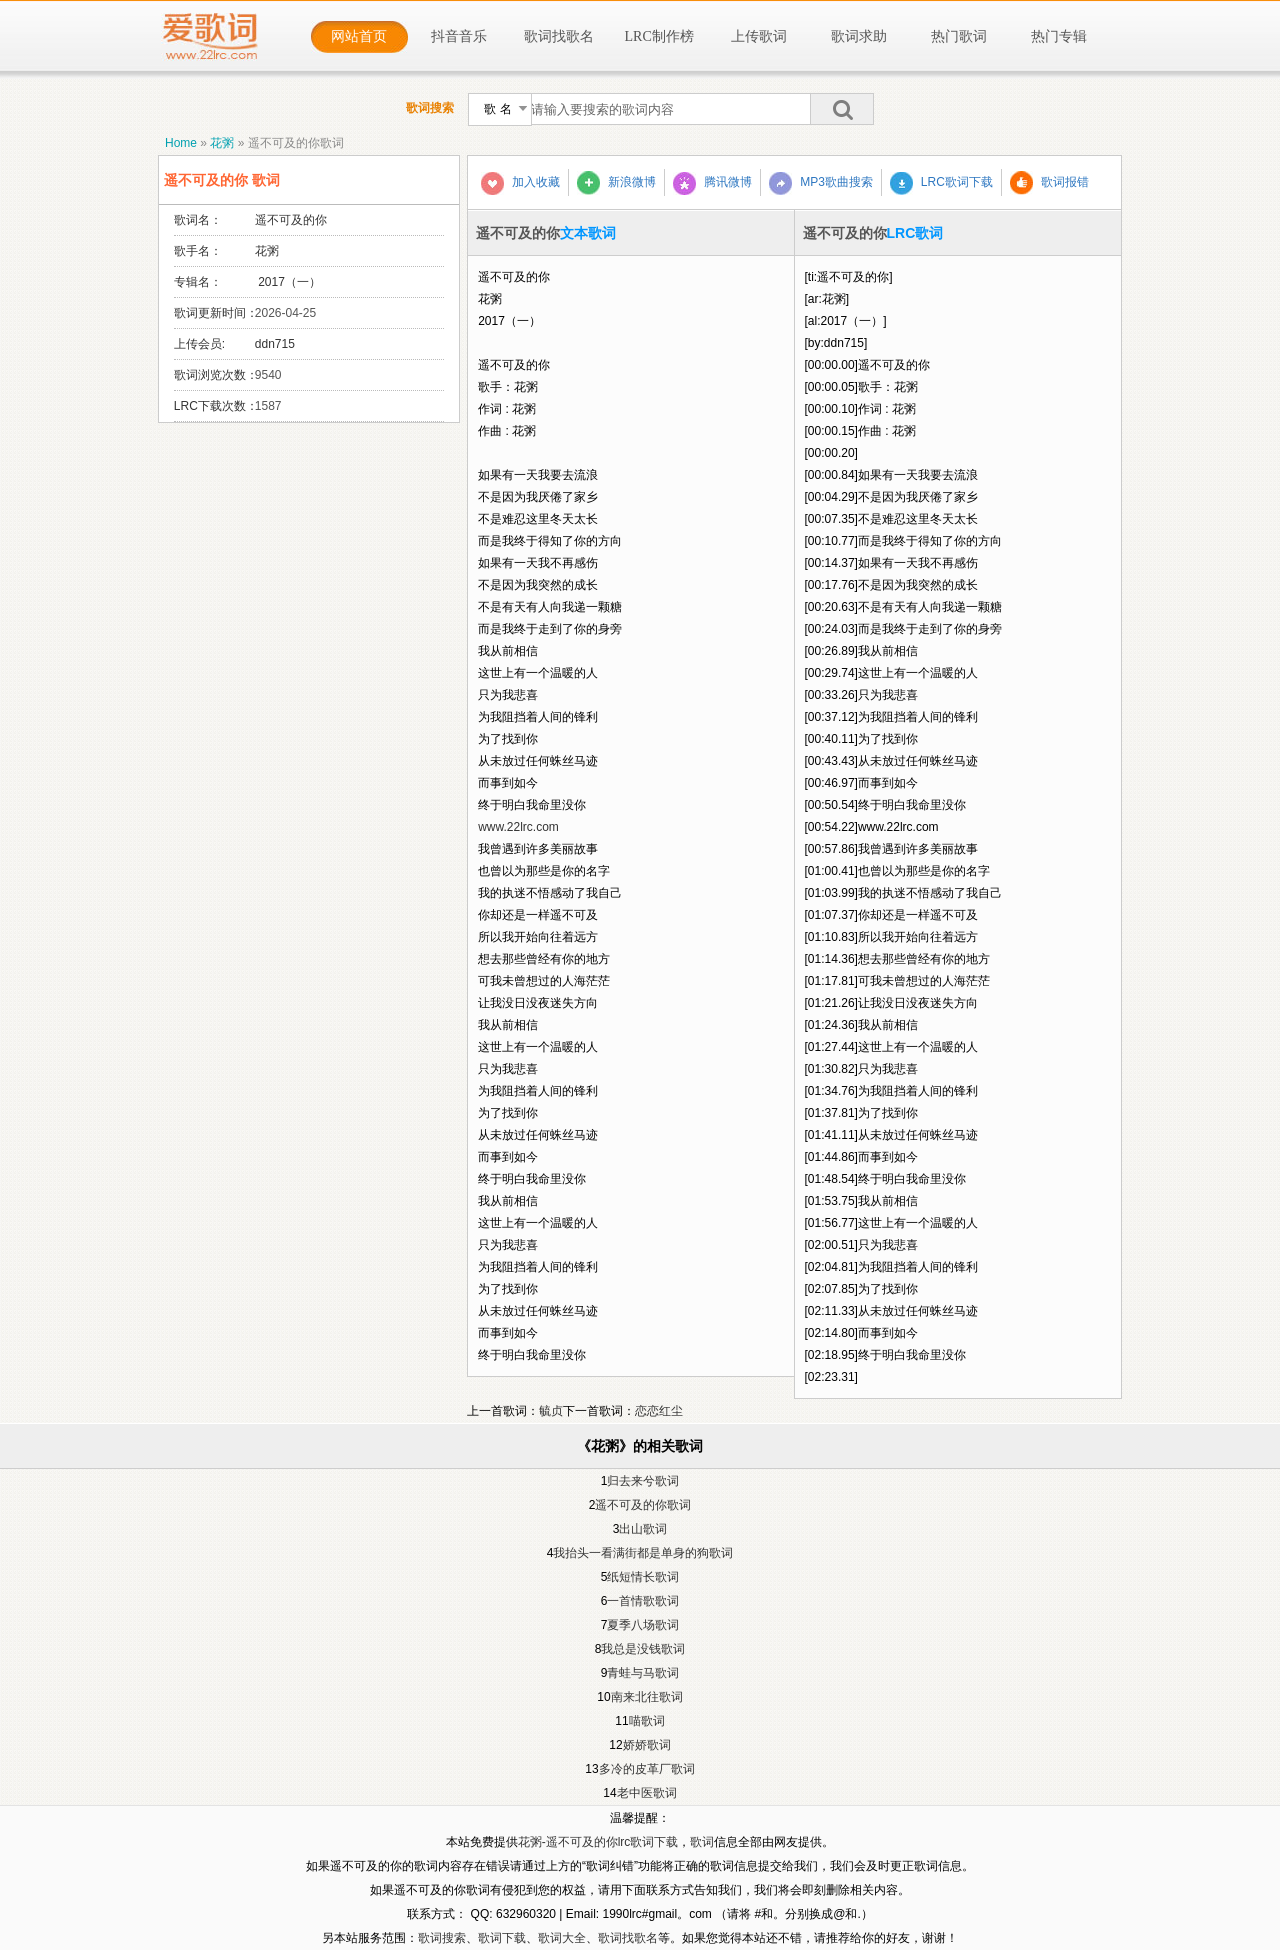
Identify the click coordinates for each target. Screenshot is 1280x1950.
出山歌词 (643, 1529)
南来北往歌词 (647, 1697)
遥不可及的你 (291, 220)
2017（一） (288, 282)
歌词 (702, 1842)
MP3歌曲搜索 (821, 183)
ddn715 (275, 344)
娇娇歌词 (647, 1745)
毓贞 (551, 1411)
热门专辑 (1059, 36)
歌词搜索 (442, 1938)
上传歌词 (759, 36)
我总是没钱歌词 (643, 1649)
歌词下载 (502, 1938)
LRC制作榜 (659, 36)
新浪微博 (616, 183)
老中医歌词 (647, 1793)
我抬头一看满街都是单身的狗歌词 (643, 1553)
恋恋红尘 (659, 1411)
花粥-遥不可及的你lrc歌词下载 (598, 1842)
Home (181, 143)
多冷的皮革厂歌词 (647, 1769)
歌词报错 (1049, 183)
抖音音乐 (459, 36)
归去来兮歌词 (643, 1481)
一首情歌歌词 (643, 1601)
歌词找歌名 (559, 36)
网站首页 (359, 36)
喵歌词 (647, 1721)
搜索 (842, 109)
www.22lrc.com (518, 827)
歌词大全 (562, 1938)
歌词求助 (859, 36)
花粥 (222, 143)
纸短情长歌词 (643, 1577)
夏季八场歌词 (643, 1625)
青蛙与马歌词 (643, 1673)
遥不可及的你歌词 (296, 143)
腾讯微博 (712, 183)
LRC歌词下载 (941, 183)
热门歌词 (959, 36)
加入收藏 (520, 183)
